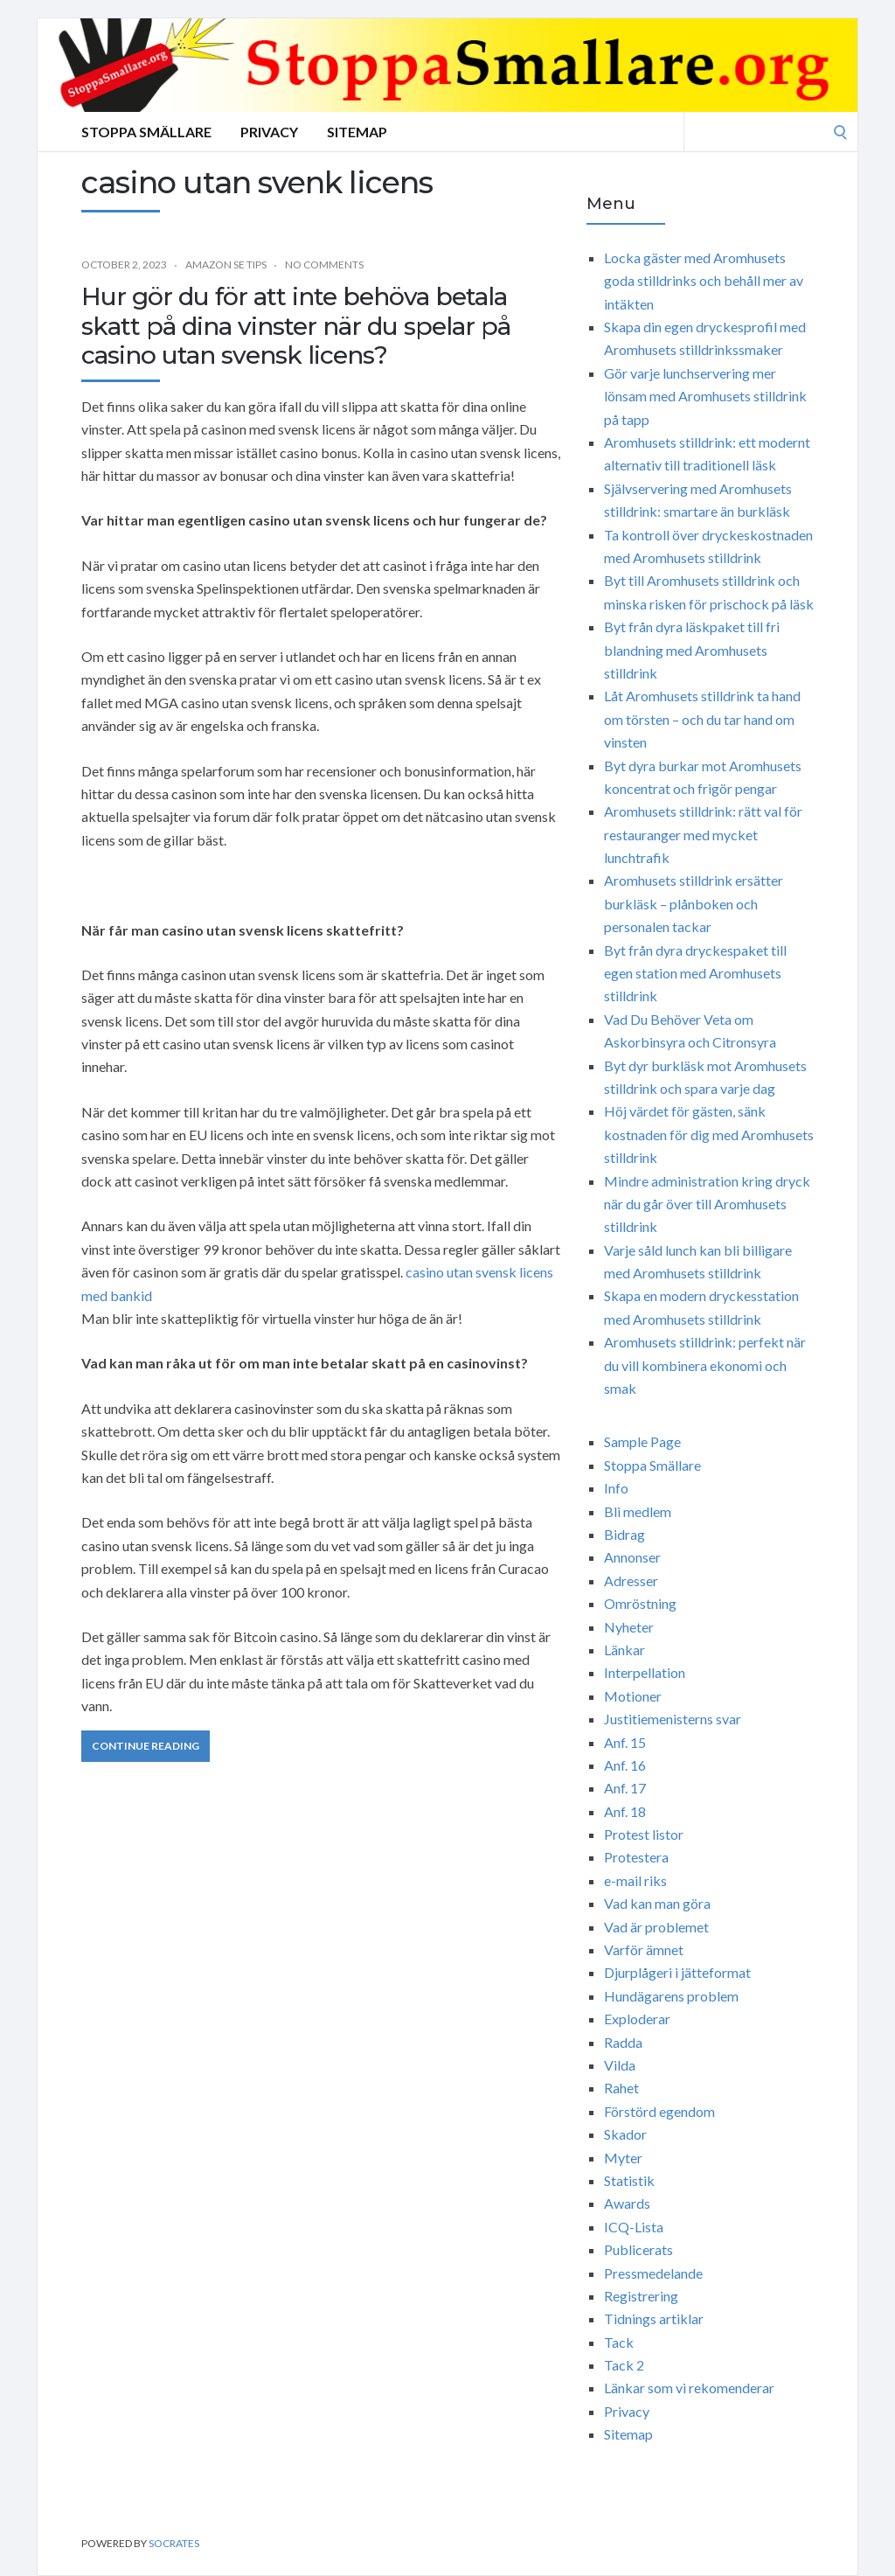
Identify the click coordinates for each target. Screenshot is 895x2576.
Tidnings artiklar (654, 2318)
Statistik (629, 2180)
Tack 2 (624, 2365)
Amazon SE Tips (226, 264)
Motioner (633, 1696)
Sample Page (642, 1441)
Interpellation (644, 1672)
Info (616, 1487)
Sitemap (357, 131)
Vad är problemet (656, 1926)
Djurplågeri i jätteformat (677, 1972)
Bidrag (624, 1534)
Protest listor (643, 1834)
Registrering (641, 2295)
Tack (619, 2342)
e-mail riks (635, 1880)
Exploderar (637, 2018)
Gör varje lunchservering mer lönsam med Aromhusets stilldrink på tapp (705, 396)
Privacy (269, 131)
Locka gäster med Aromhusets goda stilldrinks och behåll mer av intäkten (703, 280)
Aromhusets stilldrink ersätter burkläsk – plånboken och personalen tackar (693, 903)
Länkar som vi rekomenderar (689, 2387)
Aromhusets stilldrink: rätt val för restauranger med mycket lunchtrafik (703, 834)
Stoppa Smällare (146, 131)
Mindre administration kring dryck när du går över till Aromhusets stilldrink (707, 1204)
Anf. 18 (625, 1811)
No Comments (324, 264)
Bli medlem (637, 1511)
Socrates (174, 2543)
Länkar (624, 1649)
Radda (623, 2042)
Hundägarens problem (671, 1996)
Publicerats (638, 2249)
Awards (627, 2203)
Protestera (636, 1856)
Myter (623, 2157)
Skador (625, 2134)
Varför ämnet (643, 1949)
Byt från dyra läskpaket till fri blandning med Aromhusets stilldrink (692, 649)
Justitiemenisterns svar (672, 1718)
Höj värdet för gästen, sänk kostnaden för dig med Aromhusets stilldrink (709, 1134)
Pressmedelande (653, 2273)
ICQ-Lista (633, 2226)
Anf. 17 (625, 1787)
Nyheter (629, 1627)
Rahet (621, 2087)
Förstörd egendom (659, 2111)
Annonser (632, 1557)
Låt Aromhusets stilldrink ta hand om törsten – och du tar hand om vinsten (702, 718)
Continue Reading (145, 1745)
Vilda (619, 2065)
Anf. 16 (625, 1765)
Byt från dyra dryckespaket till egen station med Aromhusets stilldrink (695, 973)
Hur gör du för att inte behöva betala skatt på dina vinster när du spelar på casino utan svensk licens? (295, 326)
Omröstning (640, 1603)
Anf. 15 (625, 1742)
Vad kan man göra (657, 1903)
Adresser (631, 1580)
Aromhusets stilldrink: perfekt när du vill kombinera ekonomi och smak (705, 1364)
